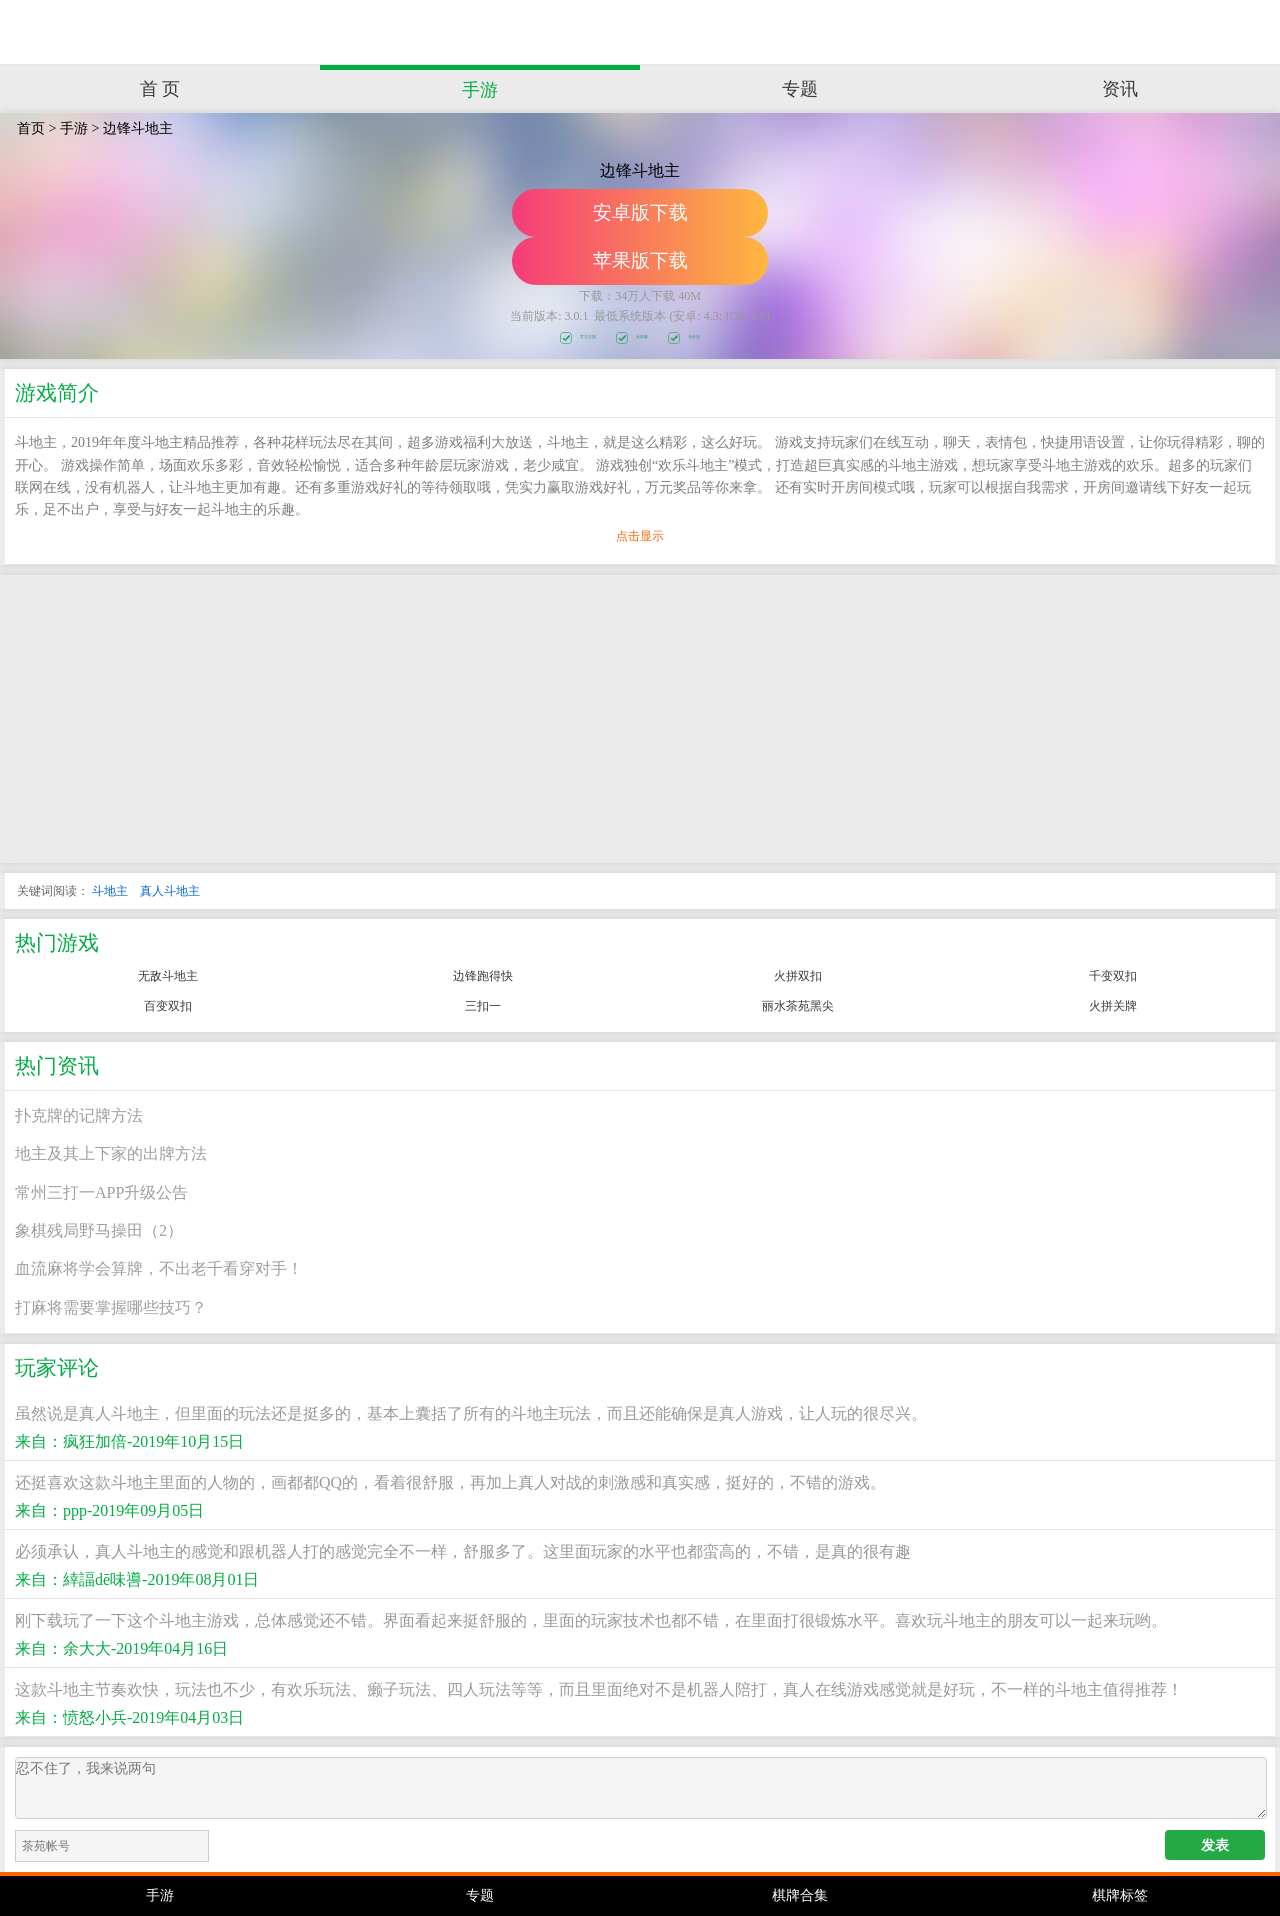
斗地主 (110, 891)
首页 (31, 128)
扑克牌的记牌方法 (79, 1115)
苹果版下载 (640, 260)
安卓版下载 (640, 212)
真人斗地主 (170, 891)
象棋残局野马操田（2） (99, 1230)
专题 (800, 89)
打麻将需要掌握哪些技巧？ (111, 1307)
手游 (480, 90)
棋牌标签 (1120, 1895)
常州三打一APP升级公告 (101, 1192)
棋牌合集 (800, 1895)
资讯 (1120, 89)
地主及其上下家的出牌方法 (111, 1153)
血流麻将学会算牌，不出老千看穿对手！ (159, 1268)
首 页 (160, 89)
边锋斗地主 (138, 128)
